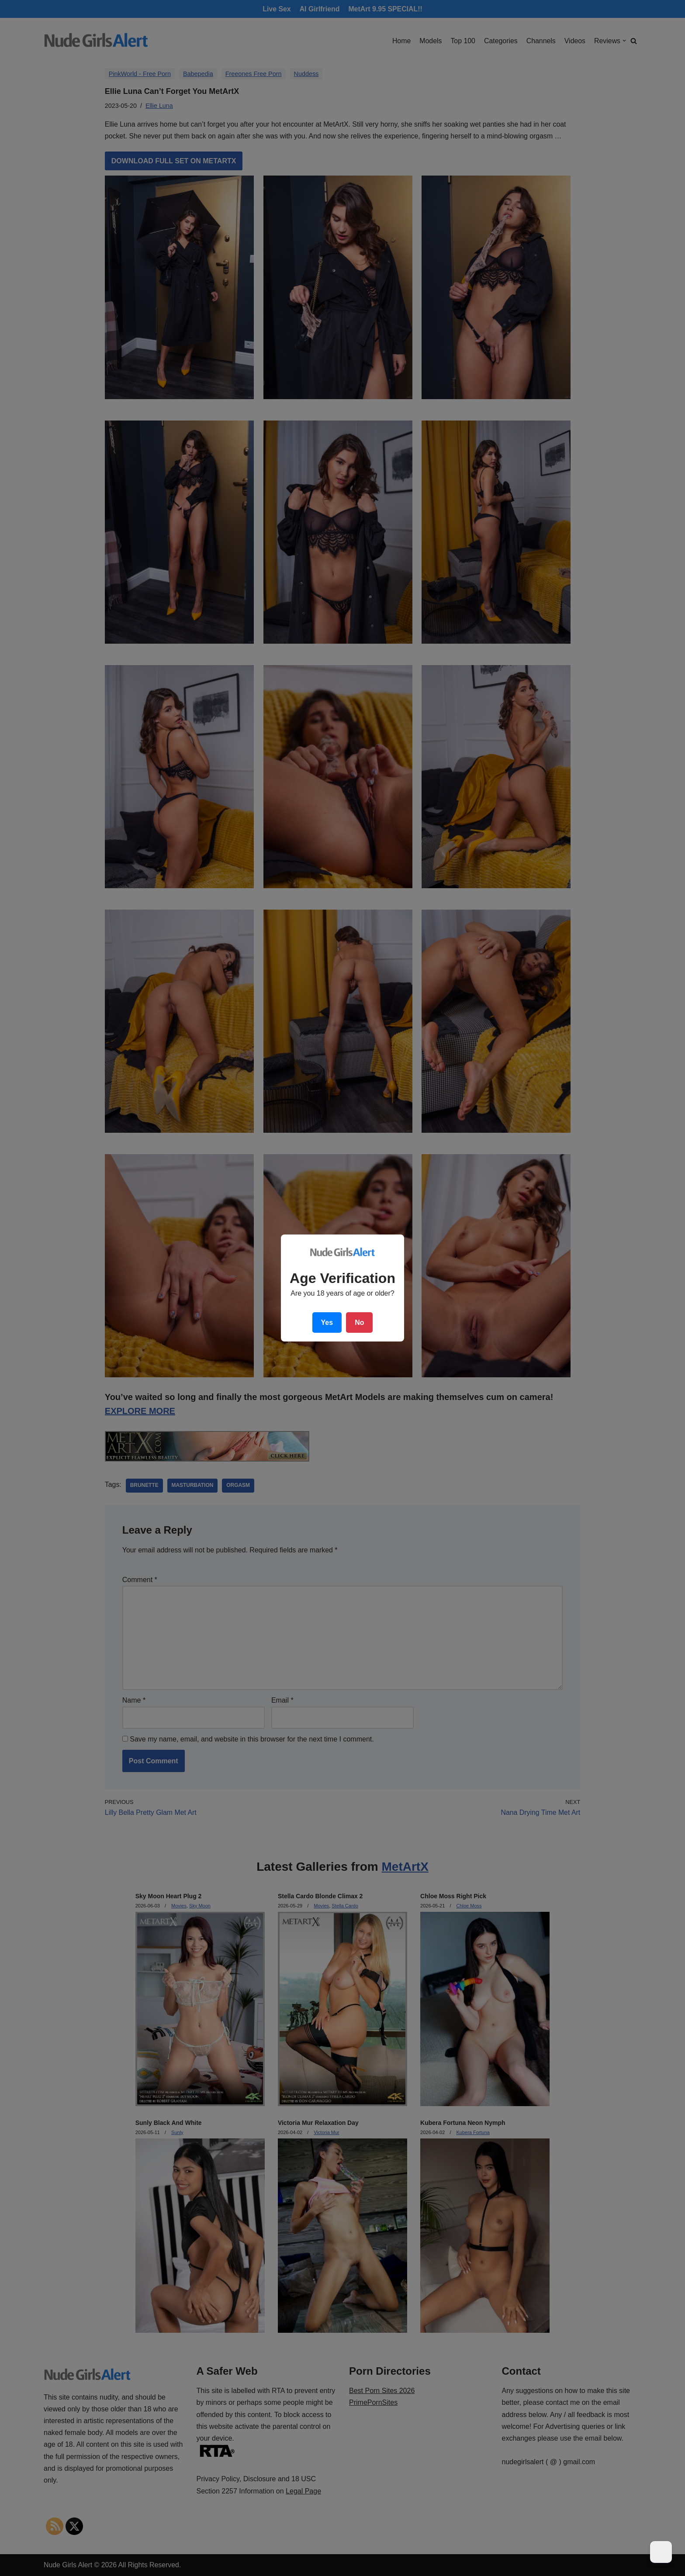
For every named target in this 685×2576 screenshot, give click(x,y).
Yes (327, 1322)
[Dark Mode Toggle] (661, 2552)
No (359, 1322)
